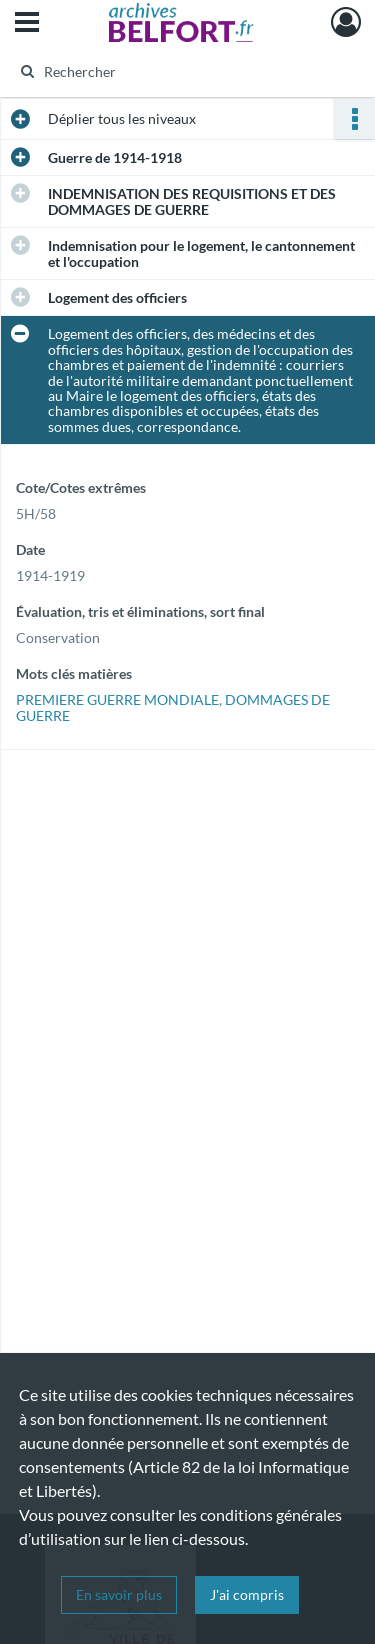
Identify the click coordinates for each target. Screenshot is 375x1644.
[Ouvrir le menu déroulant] (27, 24)
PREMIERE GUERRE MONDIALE (117, 699)
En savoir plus (119, 1594)
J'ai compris (247, 1594)
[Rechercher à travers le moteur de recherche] (185, 71)
